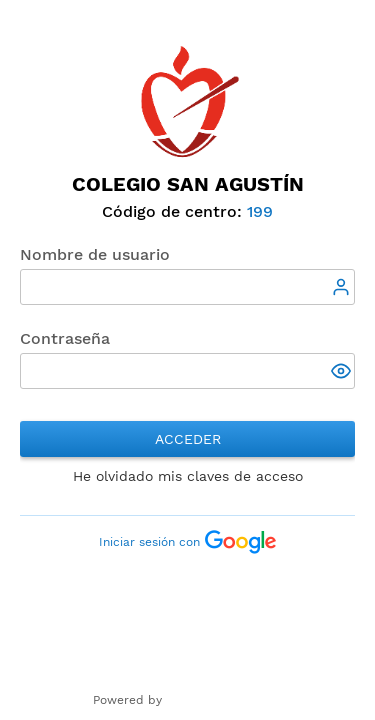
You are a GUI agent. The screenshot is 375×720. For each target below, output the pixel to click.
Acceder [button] (188, 439)
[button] (343, 373)
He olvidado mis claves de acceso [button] (188, 476)
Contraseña (65, 338)
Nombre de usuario (95, 254)
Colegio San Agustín (188, 184)
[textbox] (187, 287)
